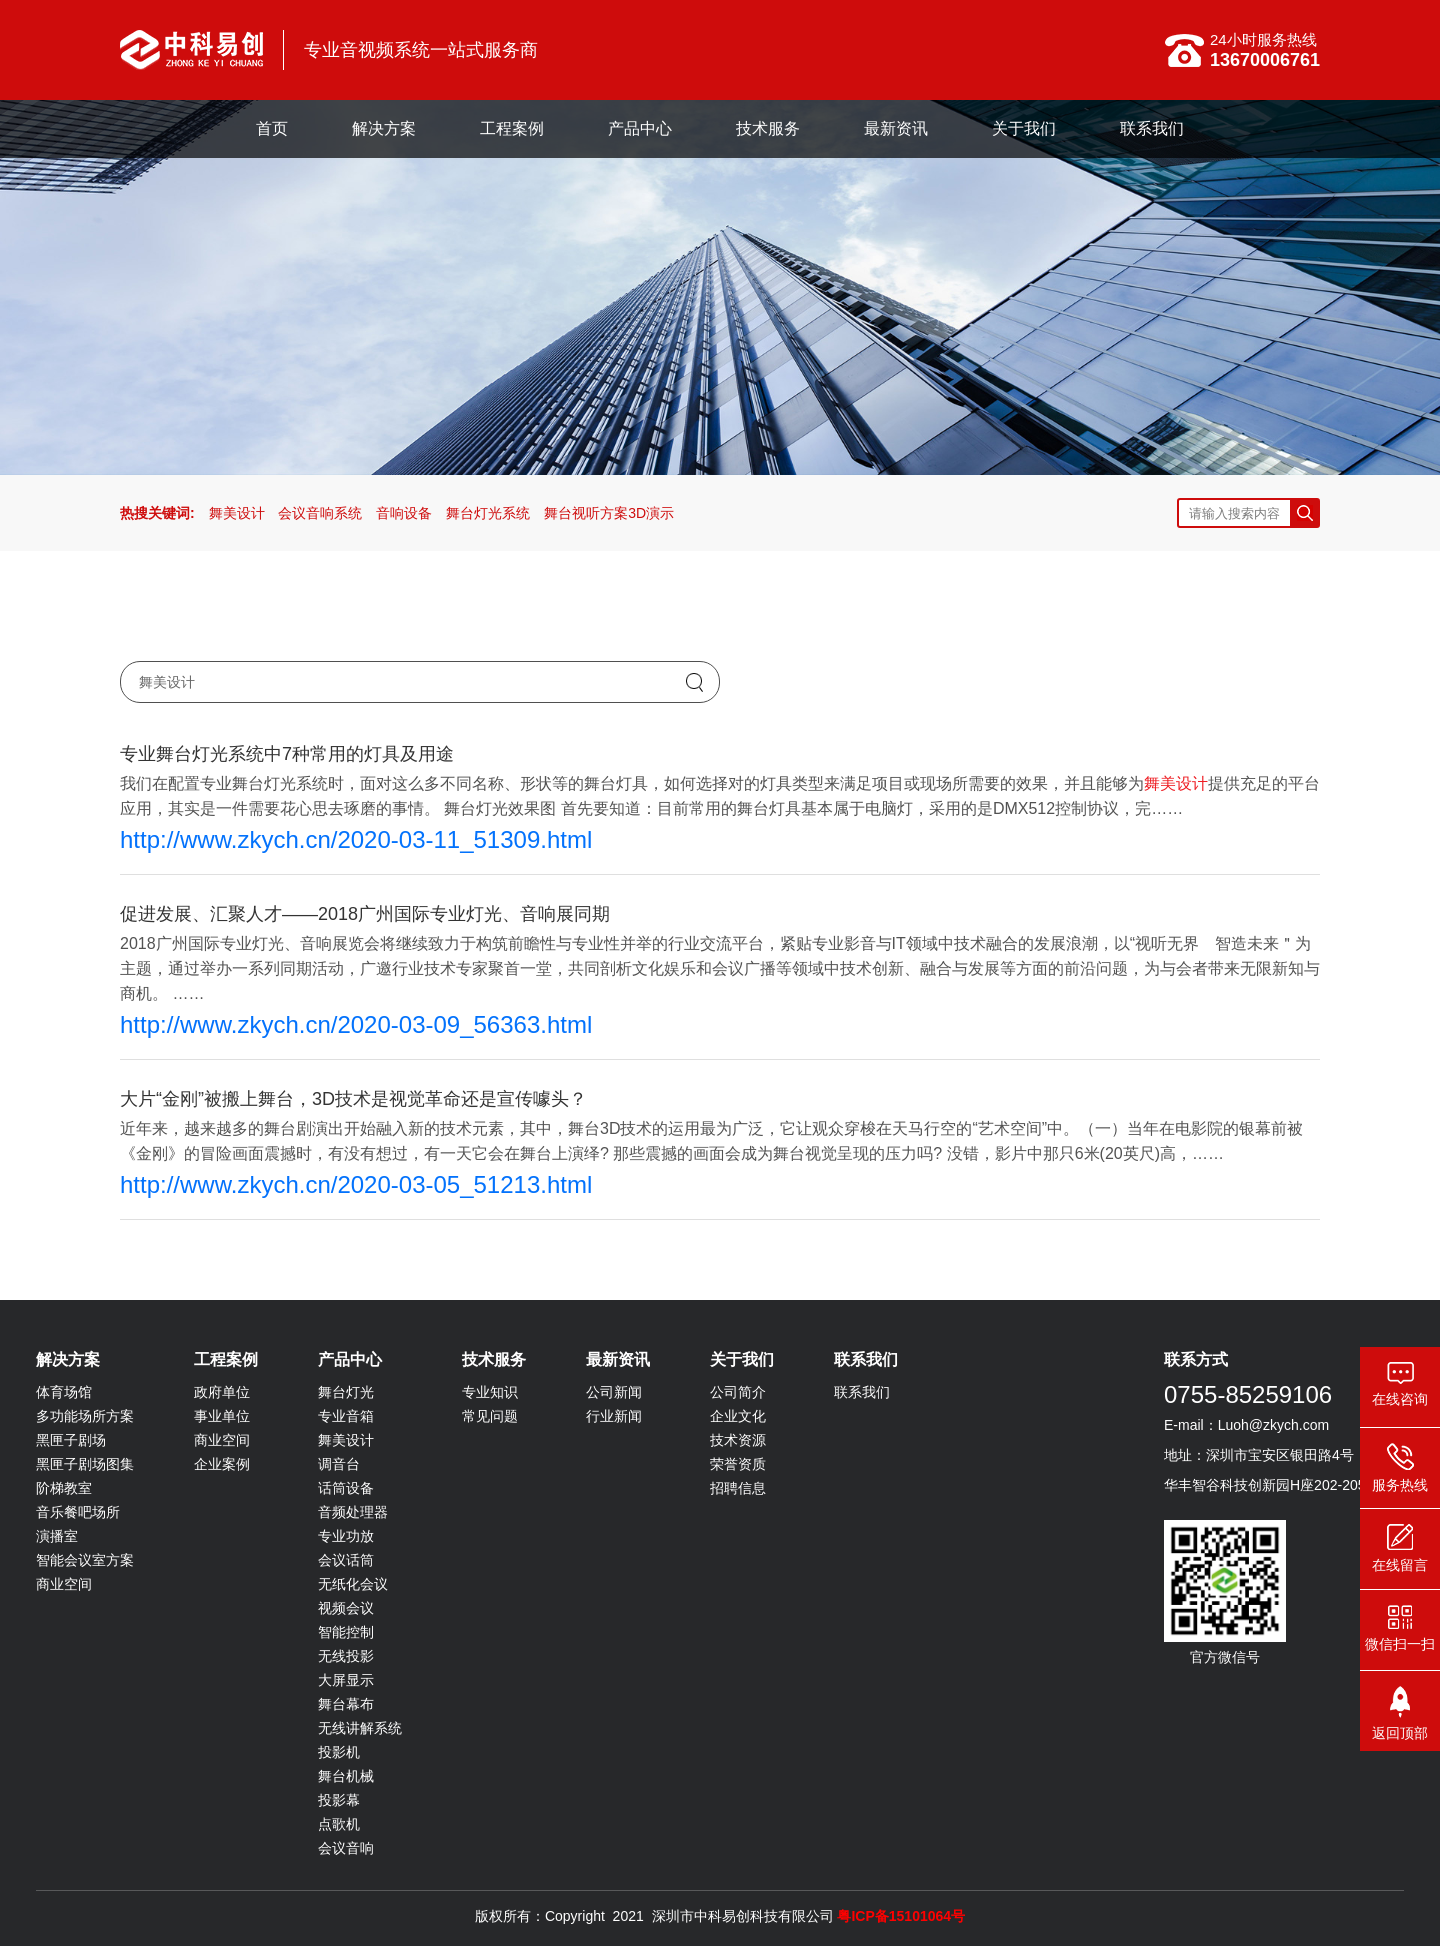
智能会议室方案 (85, 1560)
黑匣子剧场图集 (85, 1464)
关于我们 (1024, 128)
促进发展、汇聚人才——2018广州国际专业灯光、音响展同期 (365, 914)
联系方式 (1196, 1359)
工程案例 (512, 128)
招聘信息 (738, 1488)
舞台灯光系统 (488, 513)
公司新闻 (614, 1392)
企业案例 (222, 1464)
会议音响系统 (320, 513)
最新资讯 (896, 128)
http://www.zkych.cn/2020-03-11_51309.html (356, 839)
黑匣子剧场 (71, 1440)
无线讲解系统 (360, 1728)
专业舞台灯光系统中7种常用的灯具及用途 (287, 754)
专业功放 (346, 1536)
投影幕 (339, 1800)
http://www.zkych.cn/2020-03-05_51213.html (356, 1184)
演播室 (57, 1536)
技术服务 (768, 128)
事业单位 (222, 1416)
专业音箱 (346, 1416)
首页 (272, 128)
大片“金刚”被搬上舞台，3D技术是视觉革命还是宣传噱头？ (353, 1099)
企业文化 (738, 1416)
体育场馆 (64, 1392)
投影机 (339, 1752)
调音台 (339, 1464)
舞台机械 (346, 1776)
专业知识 (490, 1392)
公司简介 (738, 1392)
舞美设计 (237, 513)
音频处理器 (353, 1512)
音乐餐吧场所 (78, 1512)
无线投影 (346, 1656)
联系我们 (1152, 128)
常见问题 (490, 1416)
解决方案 (384, 128)
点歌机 (339, 1824)
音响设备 (404, 513)
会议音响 (346, 1848)
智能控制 (346, 1632)
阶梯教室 (64, 1488)
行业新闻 (614, 1416)
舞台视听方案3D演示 (609, 513)
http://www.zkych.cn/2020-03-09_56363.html (356, 1024)
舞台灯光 (346, 1392)
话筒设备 (346, 1488)
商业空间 (64, 1584)
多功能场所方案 (85, 1416)
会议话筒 (346, 1560)
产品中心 (640, 128)
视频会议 (346, 1608)
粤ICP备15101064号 (901, 1916)
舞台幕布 (346, 1704)
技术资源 (738, 1440)
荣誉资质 (738, 1464)
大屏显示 (346, 1680)
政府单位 (222, 1392)
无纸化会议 (353, 1584)
